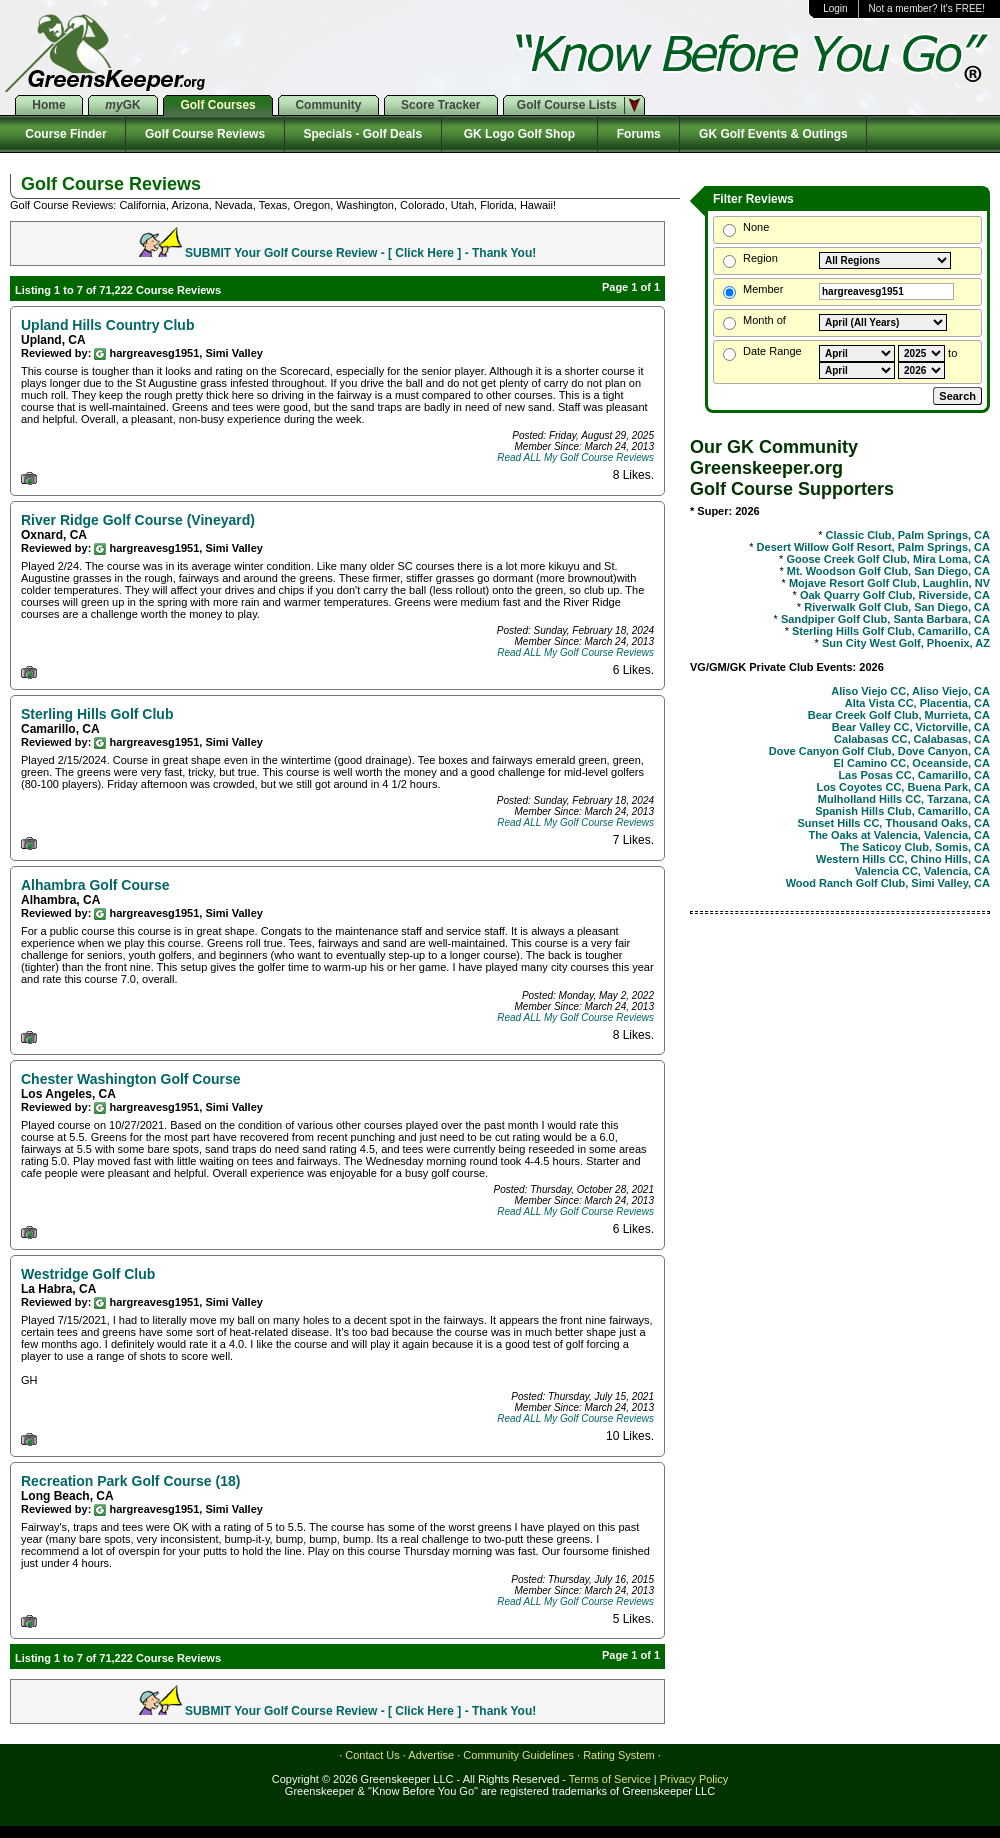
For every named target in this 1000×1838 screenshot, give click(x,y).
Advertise (431, 1755)
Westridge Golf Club (88, 1274)
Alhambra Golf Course (95, 885)
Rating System (619, 1755)
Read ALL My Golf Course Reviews (575, 457)
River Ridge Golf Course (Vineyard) (138, 520)
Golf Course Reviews (204, 134)
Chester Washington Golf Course (131, 1079)
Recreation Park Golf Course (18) (130, 1481)
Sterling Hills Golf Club (97, 714)
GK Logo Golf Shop (519, 134)
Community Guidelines (518, 1755)
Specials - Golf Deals (363, 134)
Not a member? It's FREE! (927, 8)
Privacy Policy (694, 1779)
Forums (638, 134)
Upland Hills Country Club (107, 325)
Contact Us (372, 1755)
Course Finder (62, 134)
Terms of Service (610, 1779)
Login (835, 8)
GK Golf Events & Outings (773, 134)
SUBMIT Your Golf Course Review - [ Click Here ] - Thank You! (360, 253)
